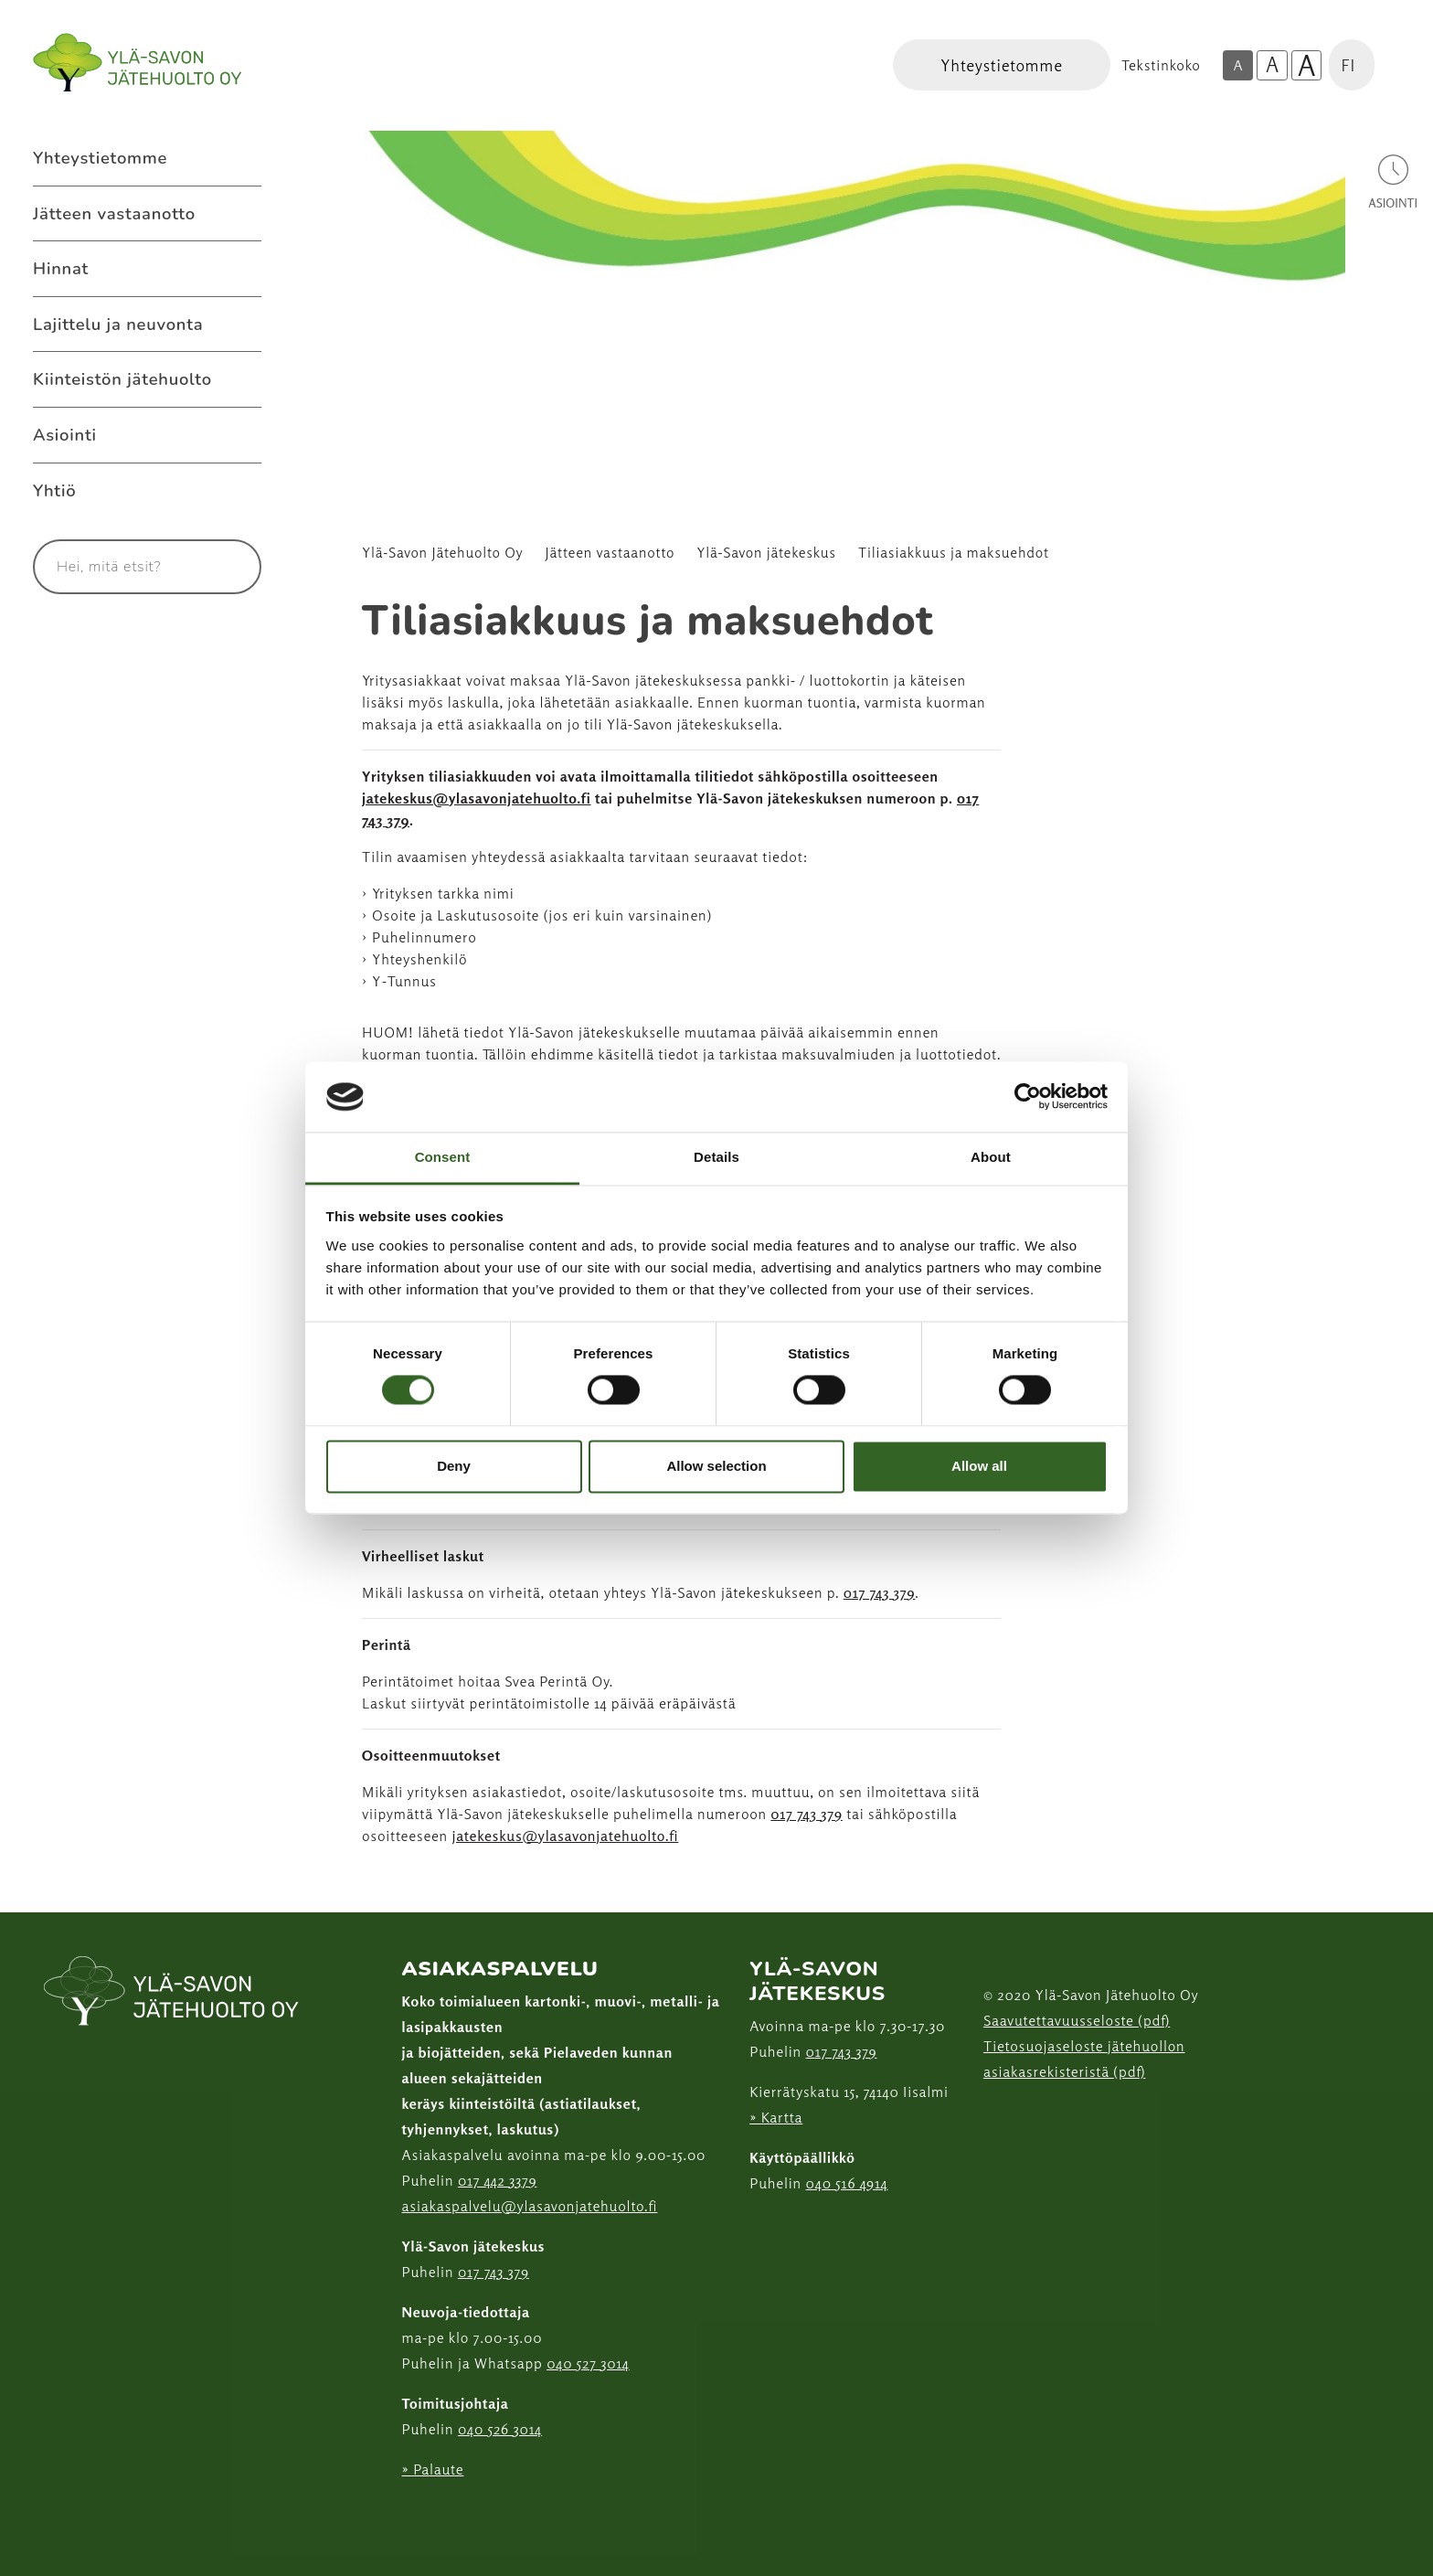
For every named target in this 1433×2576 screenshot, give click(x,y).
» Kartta (775, 2117)
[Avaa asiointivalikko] (1392, 180)
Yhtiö (54, 490)
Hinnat (61, 268)
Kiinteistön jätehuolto (122, 378)
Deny (454, 1466)
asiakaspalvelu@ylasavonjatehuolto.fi (530, 2206)
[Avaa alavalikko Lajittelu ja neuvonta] (243, 324)
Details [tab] (716, 1157)
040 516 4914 (847, 2183)
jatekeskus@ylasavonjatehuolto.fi (476, 798)
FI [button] (1348, 65)
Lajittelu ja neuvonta (118, 324)
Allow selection (716, 1466)
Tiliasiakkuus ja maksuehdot (953, 552)
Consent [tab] (443, 1157)
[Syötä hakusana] (113, 566)
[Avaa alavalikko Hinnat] (243, 268)
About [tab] (991, 1157)
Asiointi (65, 434)
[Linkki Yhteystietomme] (1002, 65)
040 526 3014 (500, 2429)
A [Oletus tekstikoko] (1237, 65)
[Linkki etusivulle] (137, 62)
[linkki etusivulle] (172, 1992)
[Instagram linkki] (409, 2514)
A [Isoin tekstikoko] (1307, 65)
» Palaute (433, 2469)
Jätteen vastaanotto (114, 213)
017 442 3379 (497, 2180)
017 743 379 (880, 1592)
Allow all (979, 1466)
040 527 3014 (588, 2363)
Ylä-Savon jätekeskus (766, 552)
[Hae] (226, 566)
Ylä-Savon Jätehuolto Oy (443, 552)
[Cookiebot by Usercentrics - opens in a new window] (1028, 1097)
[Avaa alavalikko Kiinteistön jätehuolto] (243, 379)
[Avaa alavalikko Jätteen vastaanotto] (243, 213)
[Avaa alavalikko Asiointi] (243, 435)
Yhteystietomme (100, 157)
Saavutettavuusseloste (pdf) (1076, 2020)
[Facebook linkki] (394, 2514)
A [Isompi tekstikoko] (1272, 64)
